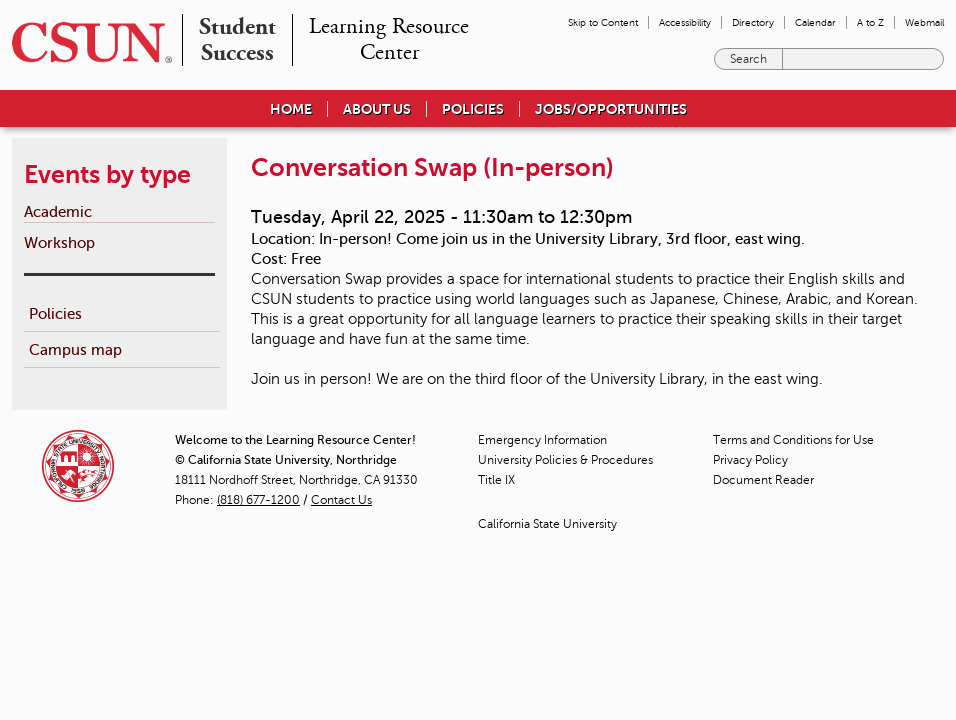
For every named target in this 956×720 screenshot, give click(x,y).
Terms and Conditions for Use (793, 440)
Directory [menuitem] (753, 22)
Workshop (59, 242)
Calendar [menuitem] (815, 22)
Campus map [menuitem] (75, 349)
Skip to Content (603, 22)
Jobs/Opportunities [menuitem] (611, 109)
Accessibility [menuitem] (685, 22)
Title (496, 480)
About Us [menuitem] (377, 109)
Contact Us (341, 500)
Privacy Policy (750, 460)
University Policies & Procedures (565, 460)
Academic (58, 211)
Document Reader (763, 480)
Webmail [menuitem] (924, 22)
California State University (547, 524)
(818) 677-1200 (258, 500)
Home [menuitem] (291, 109)
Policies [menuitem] (473, 109)
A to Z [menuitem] (870, 22)
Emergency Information (542, 440)
